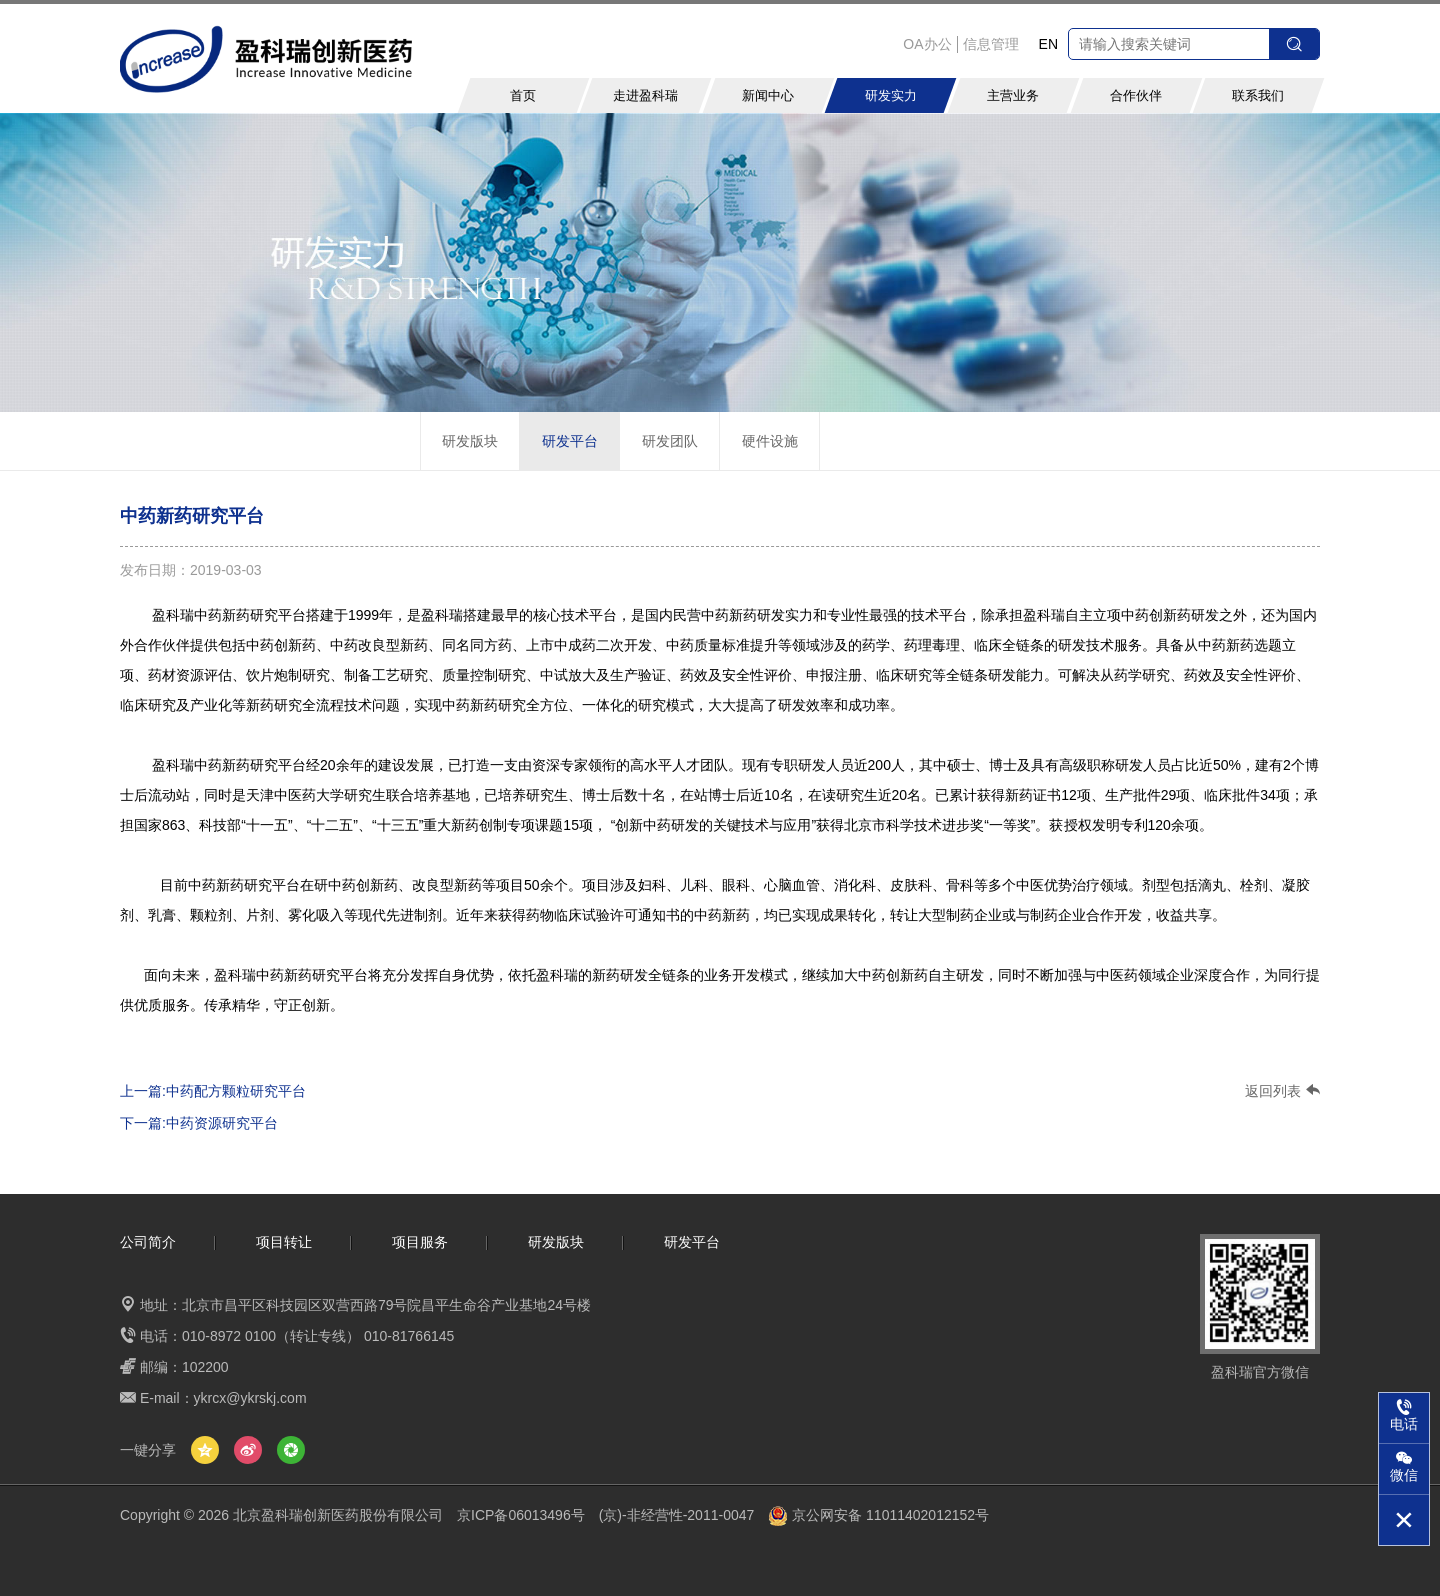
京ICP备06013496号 (521, 1515)
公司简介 (148, 1242)
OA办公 (927, 44)
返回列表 (1282, 1091)
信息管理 (991, 44)
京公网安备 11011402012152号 (878, 1515)
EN (1048, 44)
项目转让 (284, 1242)
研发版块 (470, 441)
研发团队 (670, 441)
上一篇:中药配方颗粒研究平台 (213, 1091)
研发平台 (570, 441)
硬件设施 (770, 441)
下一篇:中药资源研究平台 (199, 1123)
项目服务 (420, 1242)
